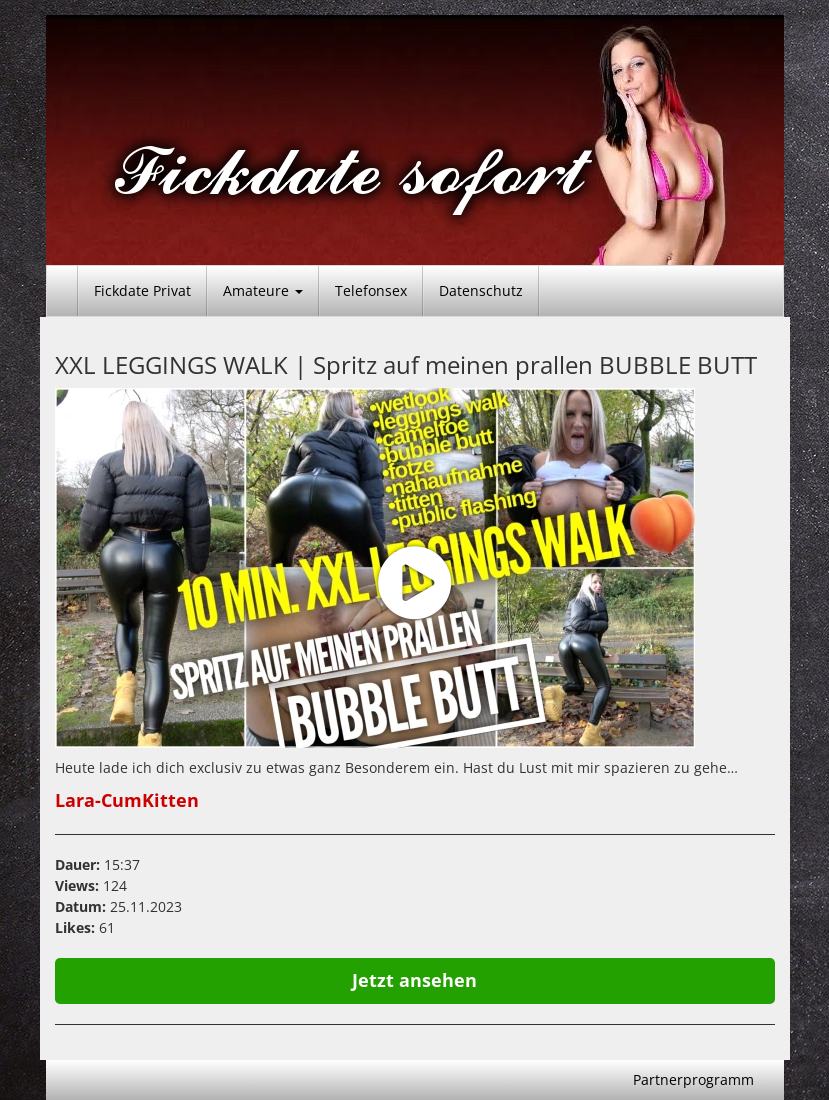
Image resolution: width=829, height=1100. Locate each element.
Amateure (263, 290)
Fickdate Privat (142, 290)
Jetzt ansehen (414, 980)
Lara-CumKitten (127, 800)
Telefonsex (371, 290)
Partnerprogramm (693, 1079)
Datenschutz (481, 290)
